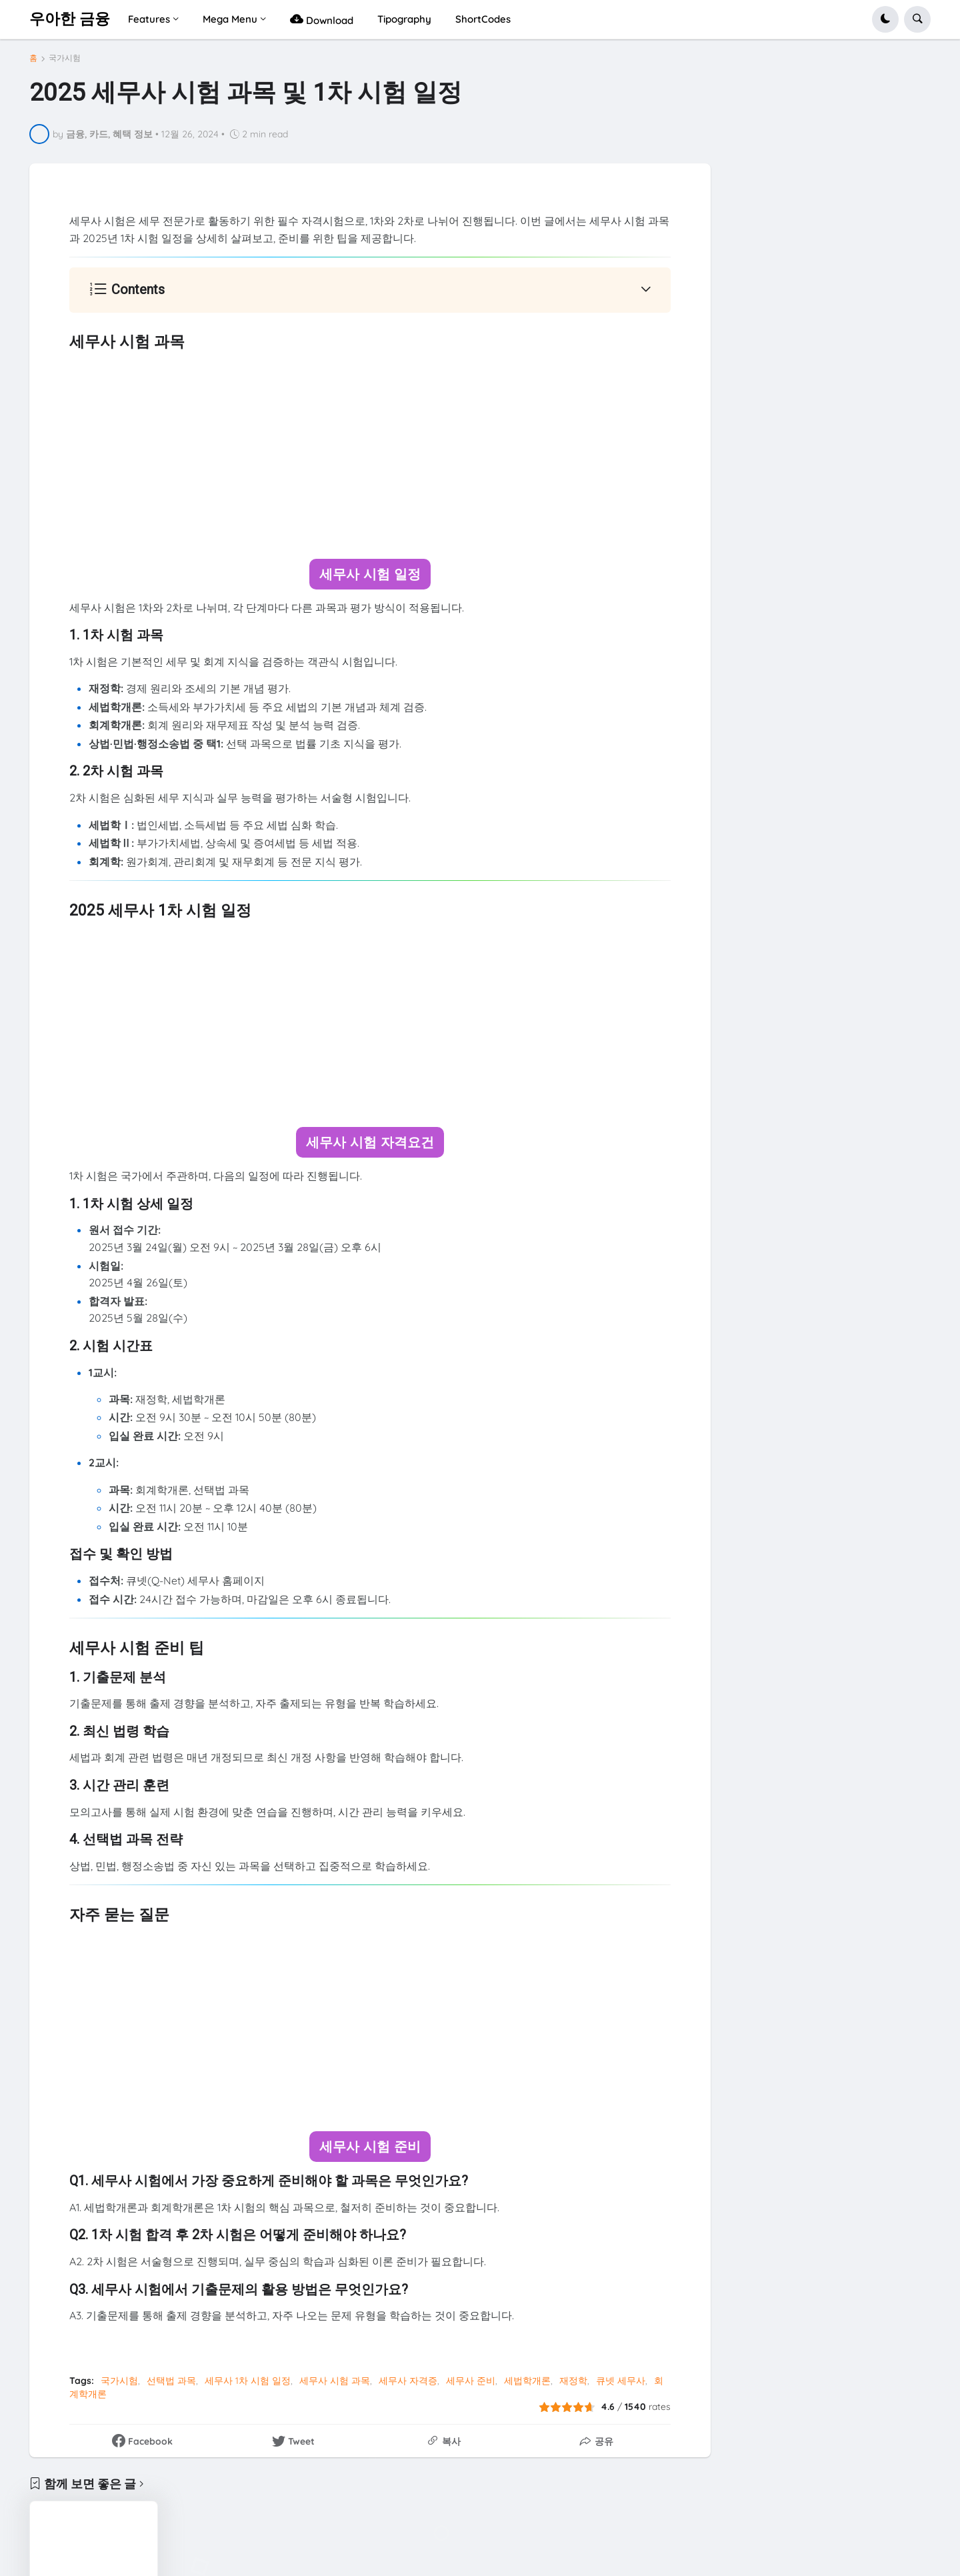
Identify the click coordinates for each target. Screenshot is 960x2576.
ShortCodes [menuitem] (483, 19)
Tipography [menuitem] (404, 19)
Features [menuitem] (149, 19)
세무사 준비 (470, 2380)
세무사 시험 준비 (370, 2145)
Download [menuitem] (321, 19)
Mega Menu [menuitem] (230, 19)
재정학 (573, 2380)
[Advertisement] (370, 455)
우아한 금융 (69, 19)
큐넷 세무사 (620, 2380)
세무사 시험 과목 (334, 2380)
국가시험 (65, 58)
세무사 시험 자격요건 (370, 1142)
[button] (885, 19)
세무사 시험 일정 (370, 573)
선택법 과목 (171, 2380)
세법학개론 (527, 2380)
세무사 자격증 (408, 2380)
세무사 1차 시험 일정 (248, 2380)
